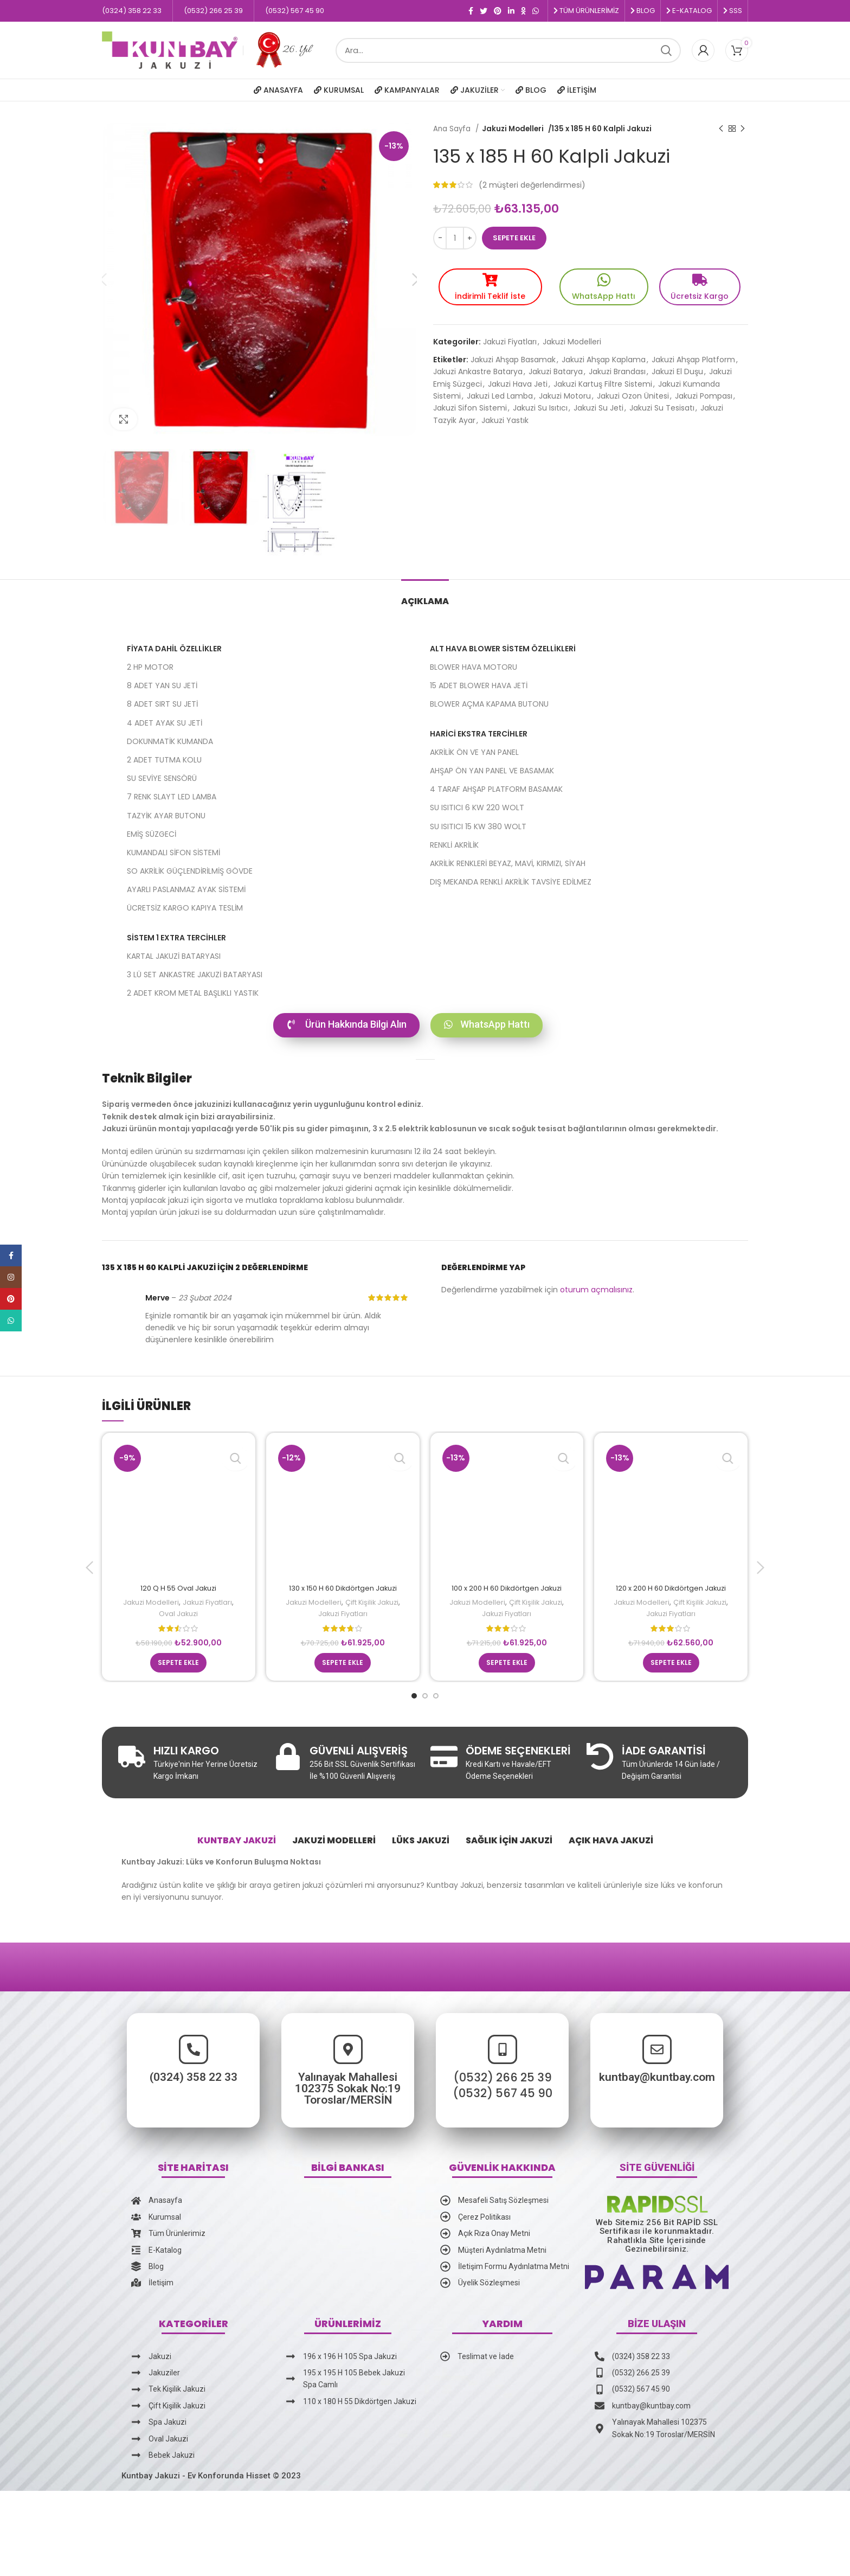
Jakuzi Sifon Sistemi (470, 404)
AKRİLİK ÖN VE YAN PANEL (474, 752)
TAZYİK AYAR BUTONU (166, 815)
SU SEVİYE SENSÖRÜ (162, 778)
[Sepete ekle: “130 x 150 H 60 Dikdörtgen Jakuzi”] (342, 1673)
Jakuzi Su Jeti (598, 404)
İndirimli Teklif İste (490, 292)
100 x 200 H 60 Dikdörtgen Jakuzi (507, 1587)
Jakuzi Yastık (505, 417)
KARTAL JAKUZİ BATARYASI (174, 956)
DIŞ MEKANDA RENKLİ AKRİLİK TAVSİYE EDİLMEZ (510, 881)
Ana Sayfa (453, 129)
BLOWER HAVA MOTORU (473, 667)
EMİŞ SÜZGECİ (151, 834)
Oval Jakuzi (178, 1614)
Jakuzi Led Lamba (500, 392)
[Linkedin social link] (511, 11)
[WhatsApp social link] (535, 11)
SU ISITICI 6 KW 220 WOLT (477, 807)
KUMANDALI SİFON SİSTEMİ (173, 852)
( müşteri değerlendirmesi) (532, 185)
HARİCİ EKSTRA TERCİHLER (478, 733)
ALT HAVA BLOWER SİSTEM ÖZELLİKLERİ (503, 648)
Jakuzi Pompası (703, 392)
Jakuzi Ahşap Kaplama (604, 356)
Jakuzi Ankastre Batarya (478, 368)
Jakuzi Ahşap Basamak (513, 356)
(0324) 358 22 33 (47, 2087)
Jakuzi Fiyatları (510, 338)
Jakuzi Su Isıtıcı (540, 404)
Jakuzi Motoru (565, 392)
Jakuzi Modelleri (512, 129)
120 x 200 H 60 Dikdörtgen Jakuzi (670, 1587)
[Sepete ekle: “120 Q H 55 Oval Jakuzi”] (178, 1673)
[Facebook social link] (470, 11)
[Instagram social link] (11, 1277)
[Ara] (508, 50)
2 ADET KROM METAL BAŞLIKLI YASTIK (193, 993)
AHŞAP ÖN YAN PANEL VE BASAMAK (492, 770)
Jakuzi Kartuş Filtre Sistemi (602, 380)
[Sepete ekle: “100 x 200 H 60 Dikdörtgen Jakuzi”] (507, 1673)
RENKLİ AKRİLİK (454, 845)
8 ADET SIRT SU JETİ (162, 704)
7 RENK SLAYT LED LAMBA (171, 796)
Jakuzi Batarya (556, 368)
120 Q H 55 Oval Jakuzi (178, 1587)
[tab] (425, 595)
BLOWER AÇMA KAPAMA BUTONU (489, 704)
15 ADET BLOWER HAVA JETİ (478, 685)
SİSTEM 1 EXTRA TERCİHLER (176, 937)
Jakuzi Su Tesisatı (661, 404)
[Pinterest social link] (498, 11)
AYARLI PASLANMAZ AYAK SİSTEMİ (186, 889)
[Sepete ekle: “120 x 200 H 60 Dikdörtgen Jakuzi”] (671, 1673)
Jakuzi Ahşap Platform (693, 356)
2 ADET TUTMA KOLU (164, 759)
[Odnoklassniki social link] (523, 11)
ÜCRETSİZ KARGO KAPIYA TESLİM (185, 907)
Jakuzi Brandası (617, 368)
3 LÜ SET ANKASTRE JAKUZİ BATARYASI (194, 974)
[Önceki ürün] (721, 129)
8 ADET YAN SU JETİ (162, 685)
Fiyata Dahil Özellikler (174, 648)
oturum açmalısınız (596, 1289)
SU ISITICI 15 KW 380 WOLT (478, 826)
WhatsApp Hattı (603, 292)
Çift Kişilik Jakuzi (372, 1602)
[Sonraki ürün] (742, 129)
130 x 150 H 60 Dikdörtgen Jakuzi (343, 1587)
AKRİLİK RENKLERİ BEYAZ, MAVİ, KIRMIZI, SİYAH (507, 863)
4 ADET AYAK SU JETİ (164, 722)
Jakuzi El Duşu (677, 368)
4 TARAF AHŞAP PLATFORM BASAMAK (496, 789)
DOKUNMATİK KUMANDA (170, 741)
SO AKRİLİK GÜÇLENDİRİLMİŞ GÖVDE (190, 871)
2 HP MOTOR (150, 667)
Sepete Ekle (514, 238)
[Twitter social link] (483, 11)
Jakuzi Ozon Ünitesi (633, 392)
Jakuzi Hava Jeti (518, 380)
